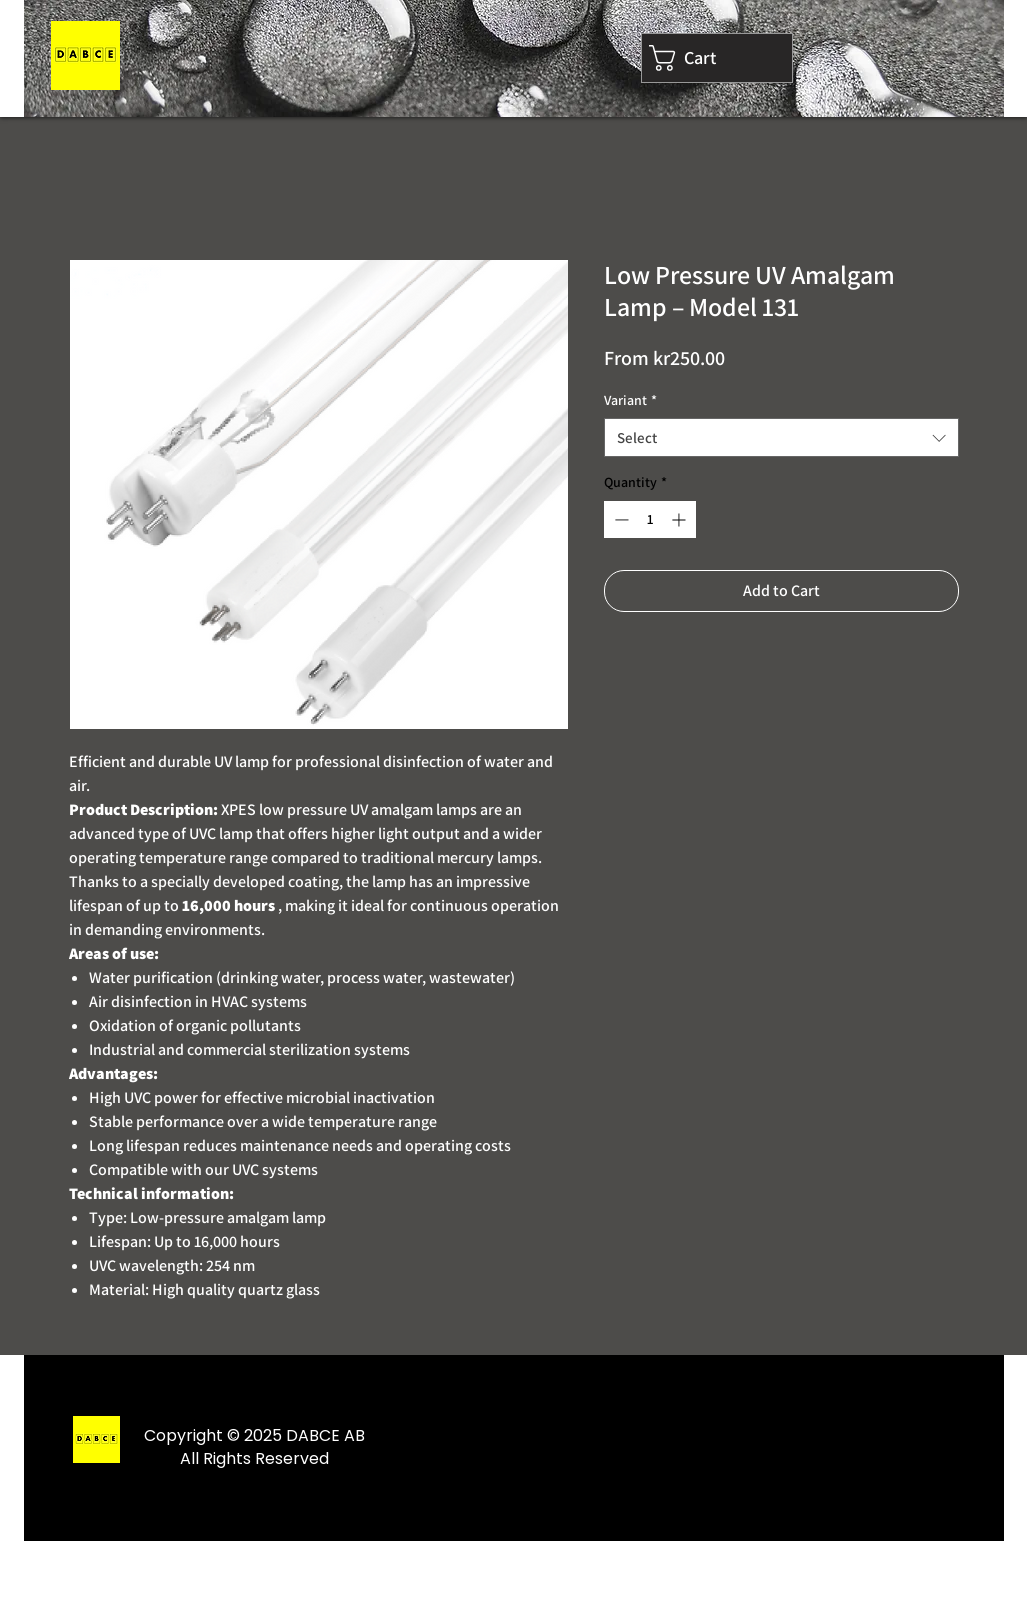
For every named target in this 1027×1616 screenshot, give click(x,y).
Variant (630, 400)
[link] (717, 58)
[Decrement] (619, 519)
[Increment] (680, 519)
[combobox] (781, 437)
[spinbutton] (650, 519)
